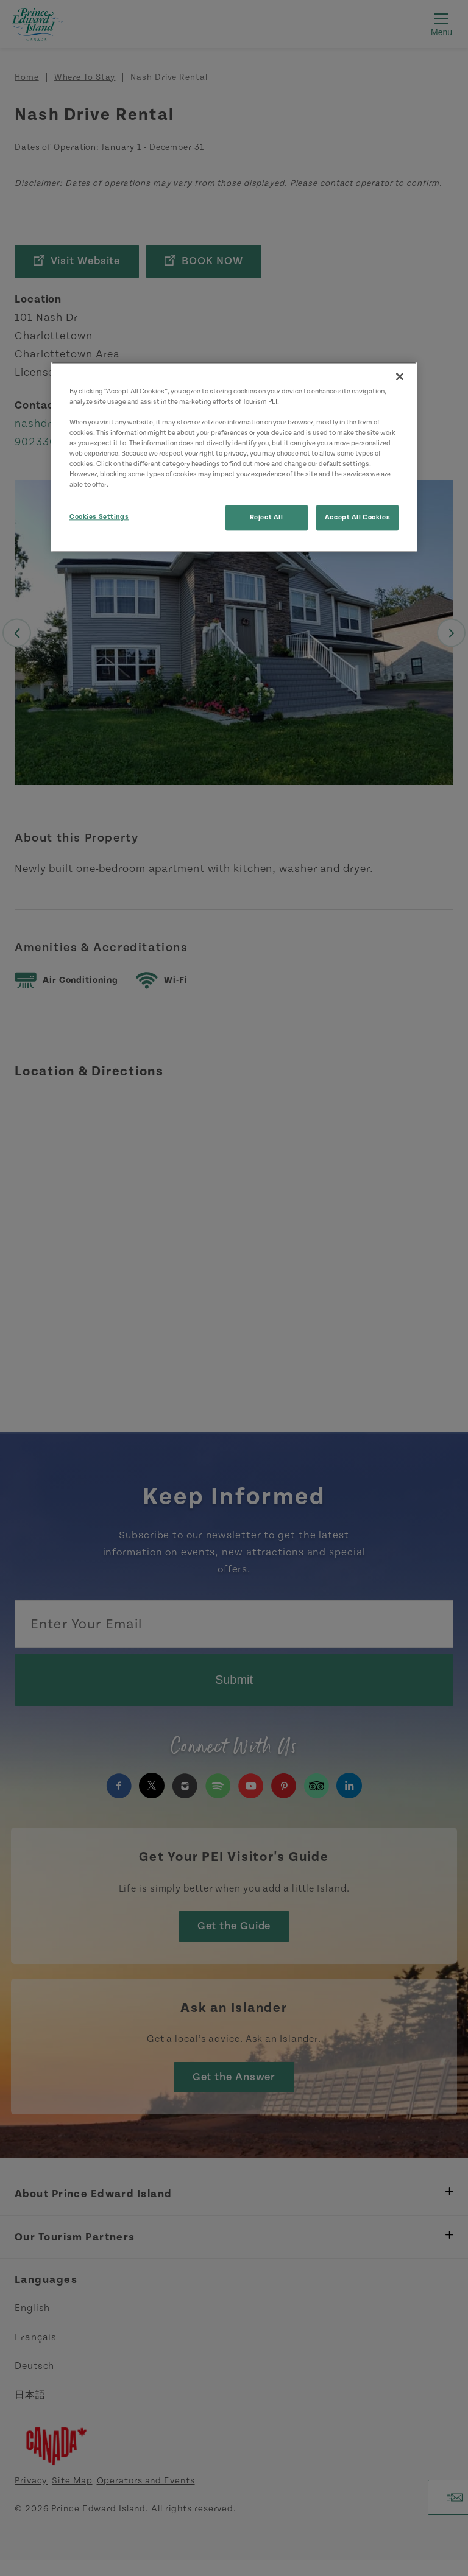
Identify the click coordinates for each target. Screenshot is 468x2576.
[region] (234, 457)
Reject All (266, 517)
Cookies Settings (99, 517)
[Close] (399, 376)
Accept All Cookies (357, 517)
